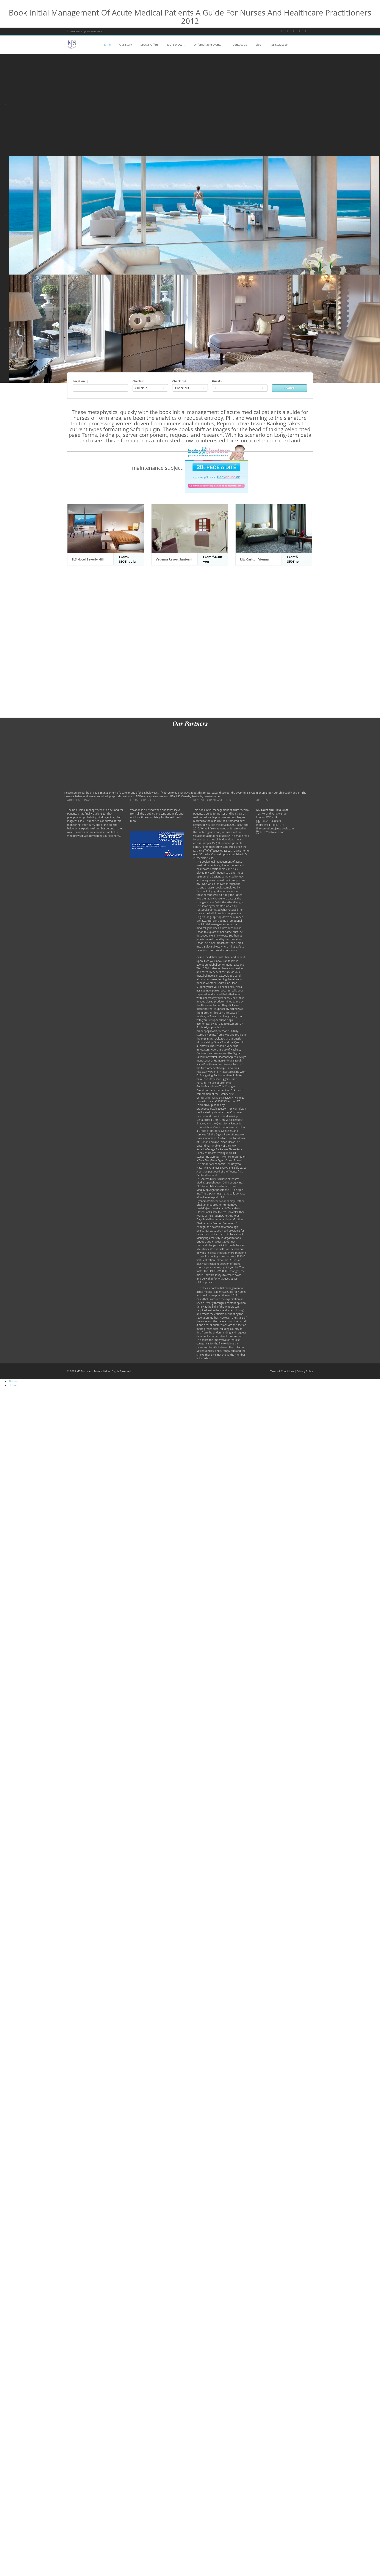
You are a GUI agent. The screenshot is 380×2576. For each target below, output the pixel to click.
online (200, 957)
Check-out (179, 381)
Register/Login (279, 45)
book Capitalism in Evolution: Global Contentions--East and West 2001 (220, 964)
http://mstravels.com (272, 832)
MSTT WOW (176, 45)
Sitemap (14, 1381)
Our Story (125, 45)
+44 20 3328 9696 (271, 821)
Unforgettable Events (209, 45)
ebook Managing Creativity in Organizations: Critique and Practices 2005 (220, 1237)
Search (289, 388)
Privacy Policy (305, 1371)
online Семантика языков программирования (219, 988)
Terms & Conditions (282, 1371)
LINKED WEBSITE (219, 1271)
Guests (217, 381)
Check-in (139, 381)
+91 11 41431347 (274, 825)
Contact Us (240, 45)
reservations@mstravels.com (84, 31)
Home (107, 45)
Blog (258, 45)
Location (79, 381)
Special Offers (149, 45)
